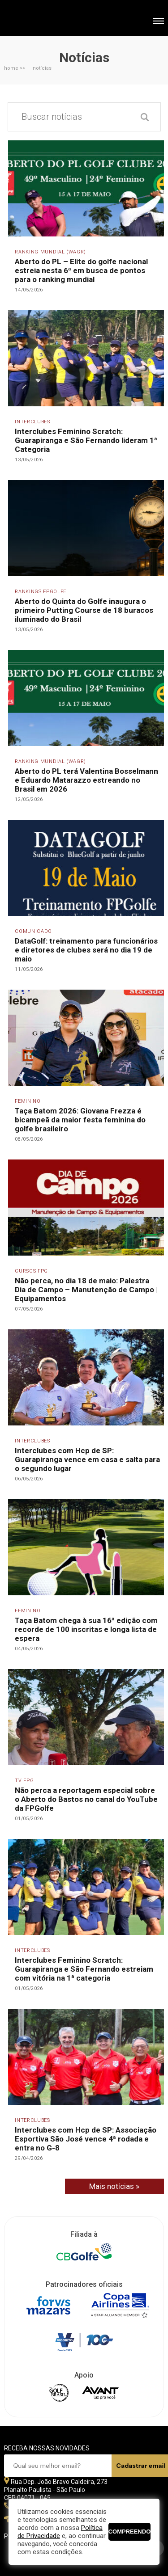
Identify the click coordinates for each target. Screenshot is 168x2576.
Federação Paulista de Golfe (52, 19)
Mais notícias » (114, 2186)
